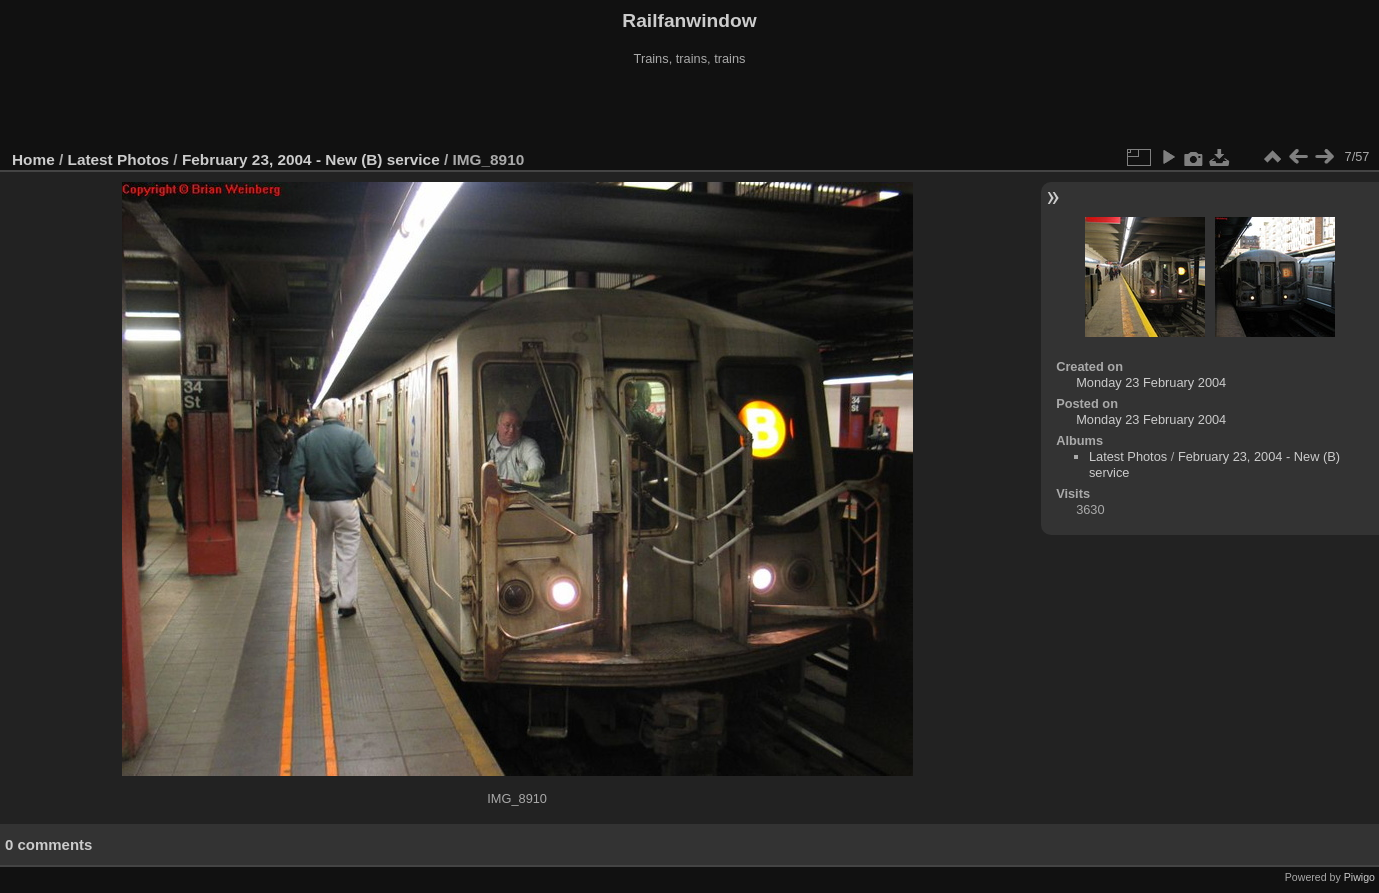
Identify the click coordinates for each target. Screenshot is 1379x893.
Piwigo (1359, 877)
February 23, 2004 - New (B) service (311, 159)
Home (33, 159)
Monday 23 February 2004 (1151, 382)
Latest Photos (119, 159)
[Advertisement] (690, 109)
